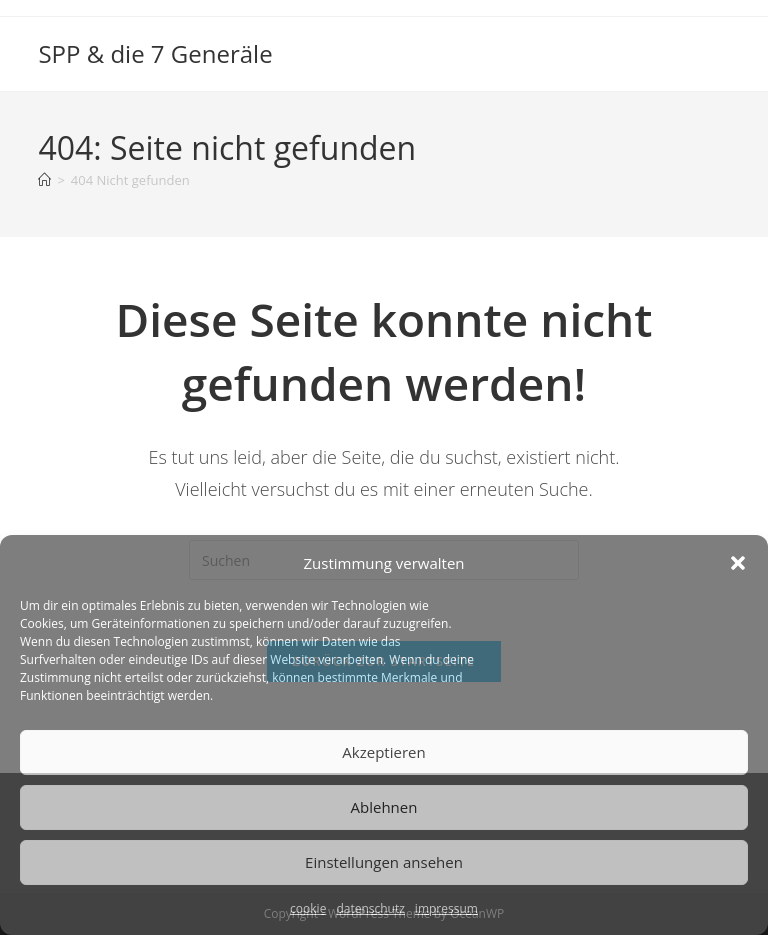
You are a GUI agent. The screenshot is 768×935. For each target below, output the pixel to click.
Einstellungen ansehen (384, 862)
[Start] (44, 180)
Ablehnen (384, 807)
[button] (738, 563)
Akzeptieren (383, 752)
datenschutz (370, 908)
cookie (308, 908)
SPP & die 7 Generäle (155, 53)
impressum (446, 908)
